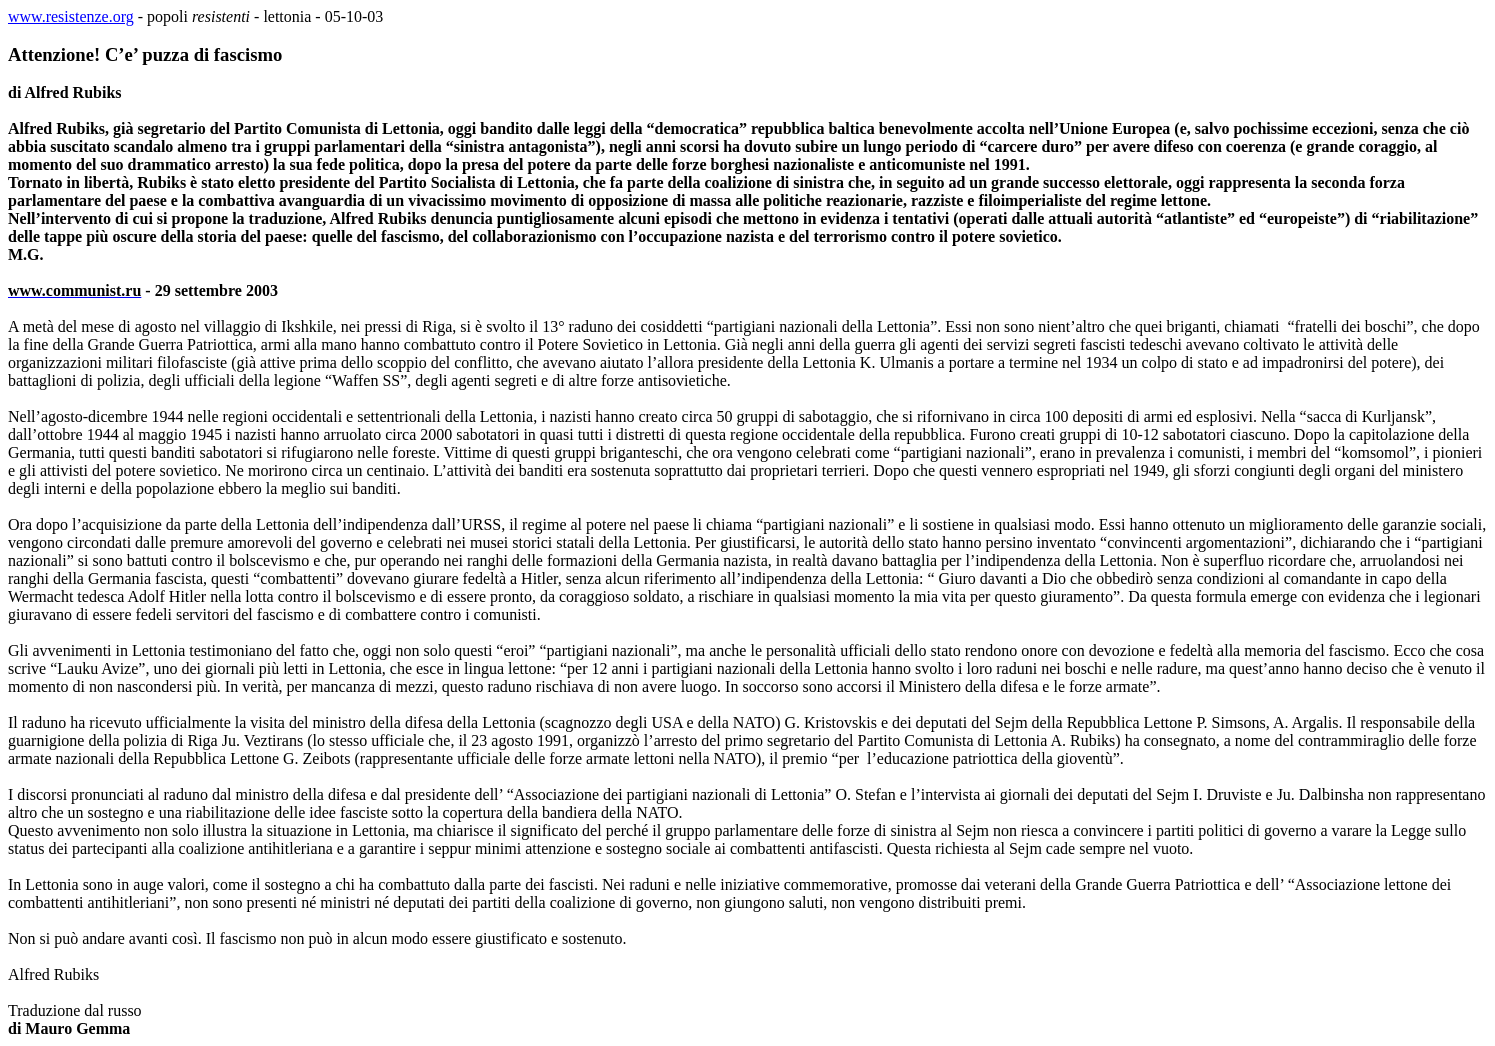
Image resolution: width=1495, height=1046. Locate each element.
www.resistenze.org (71, 16)
